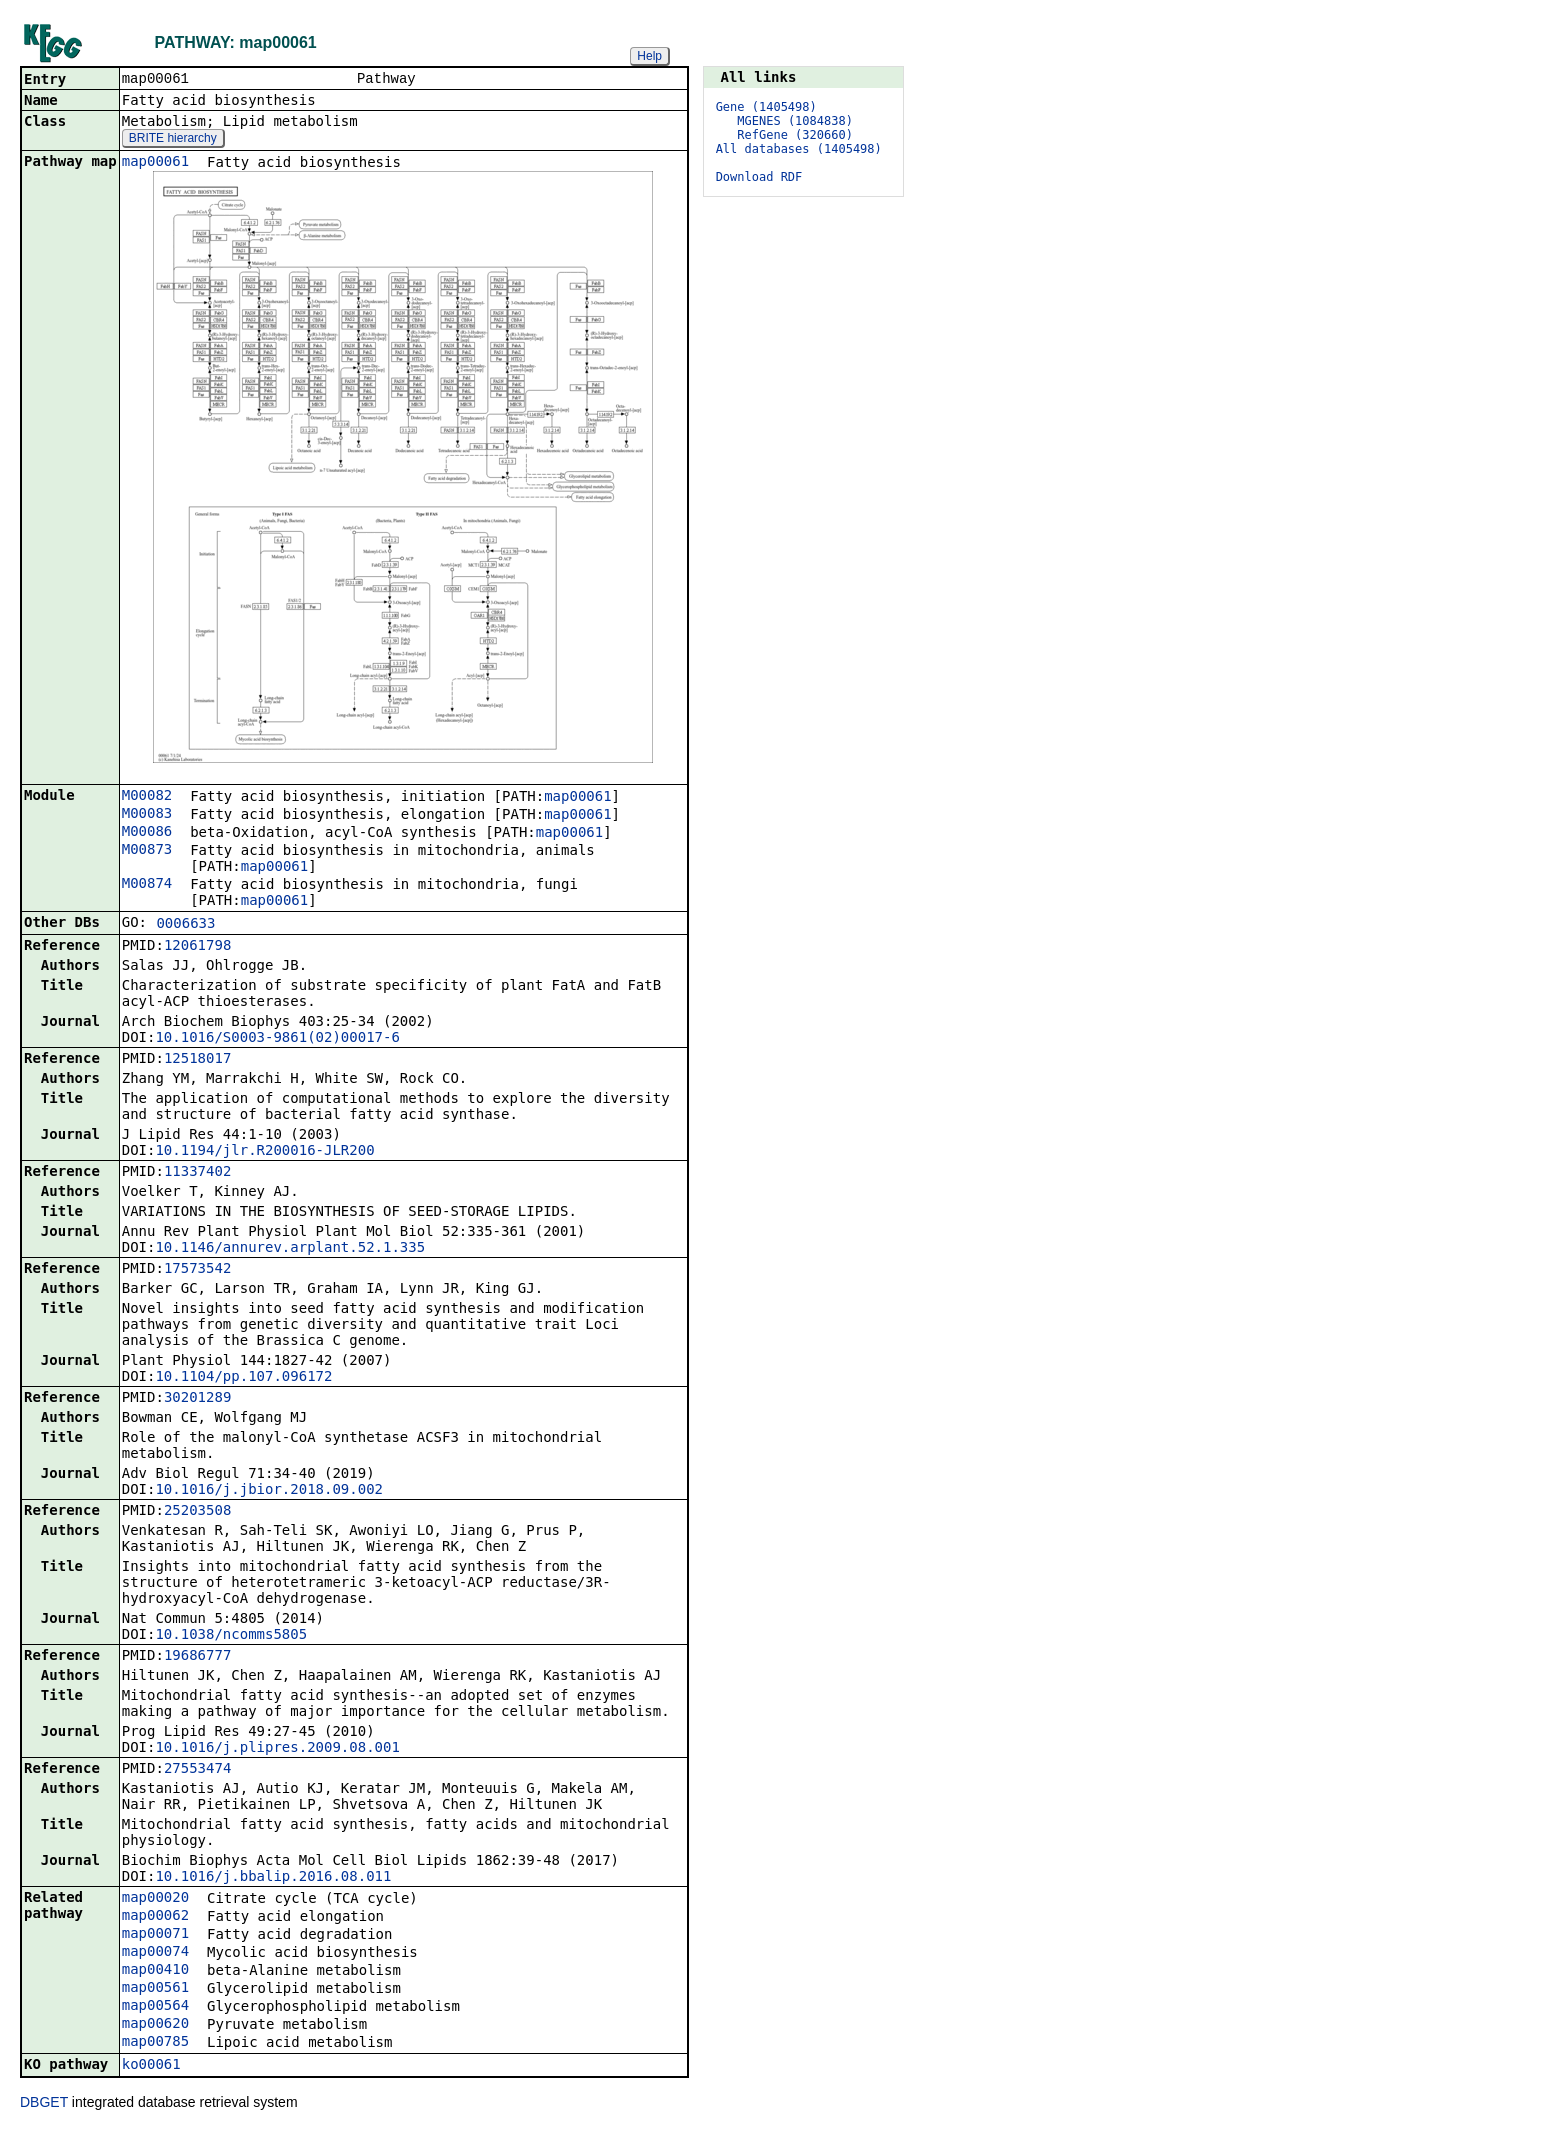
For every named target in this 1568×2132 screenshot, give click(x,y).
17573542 (197, 1270)
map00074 (155, 1953)
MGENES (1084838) (795, 121)
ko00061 (151, 2066)
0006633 (185, 925)
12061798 (197, 947)
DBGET (44, 2104)
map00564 (155, 2007)
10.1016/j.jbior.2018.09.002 (269, 1491)
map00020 (155, 1899)
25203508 (197, 1512)
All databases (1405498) (799, 149)
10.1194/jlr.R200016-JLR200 (264, 1152)
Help (649, 56)
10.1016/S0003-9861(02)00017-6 (277, 1039)
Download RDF (759, 177)
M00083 (147, 815)
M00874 (147, 885)
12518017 (197, 1060)
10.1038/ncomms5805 (231, 1636)
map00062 (155, 1917)
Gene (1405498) (766, 107)
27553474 (197, 1770)
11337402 (197, 1173)
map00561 (155, 1989)
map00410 (155, 1971)
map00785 (155, 2043)
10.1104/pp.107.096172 (243, 1378)
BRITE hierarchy (173, 140)
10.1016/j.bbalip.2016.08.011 (273, 1878)
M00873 (147, 851)
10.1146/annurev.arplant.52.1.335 (290, 1249)
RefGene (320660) (795, 135)
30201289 (197, 1399)
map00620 (155, 2025)
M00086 (147, 833)
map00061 (155, 163)
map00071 (155, 1935)
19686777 (197, 1657)
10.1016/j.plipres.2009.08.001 (277, 1749)
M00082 (147, 797)
